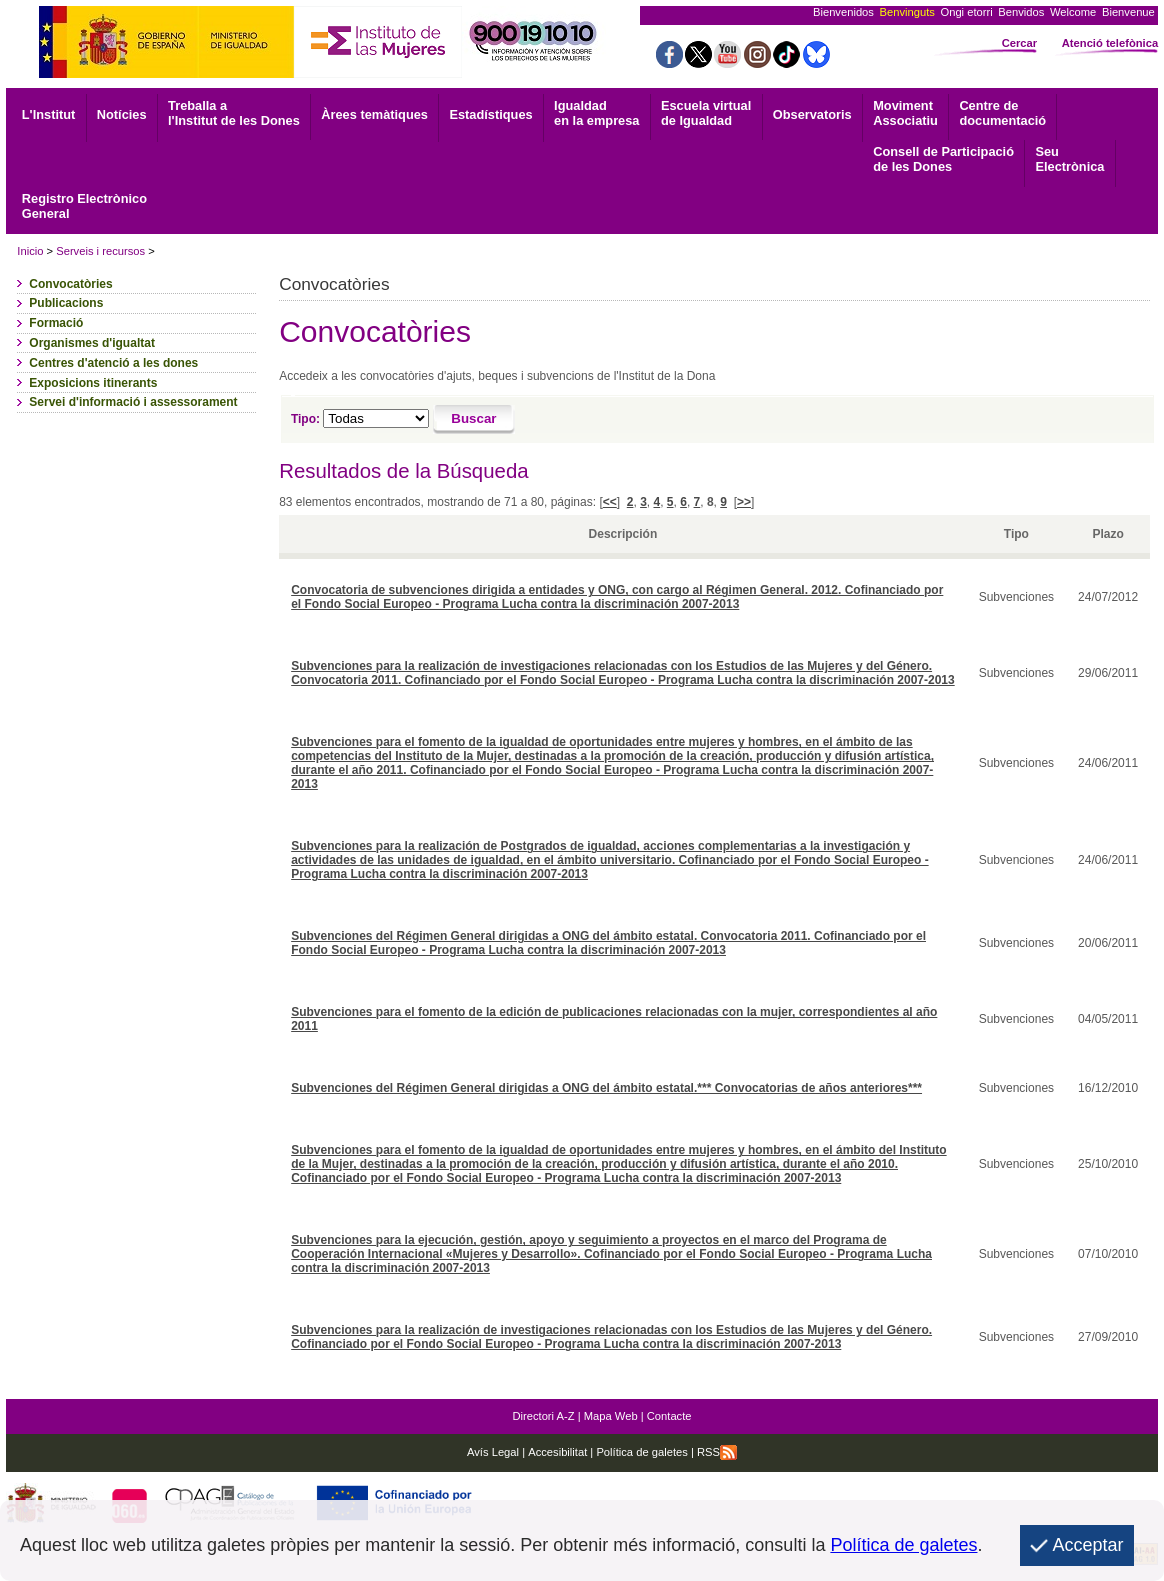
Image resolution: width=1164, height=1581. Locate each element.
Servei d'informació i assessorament (133, 402)
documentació (1002, 113)
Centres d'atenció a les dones (113, 363)
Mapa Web (611, 1416)
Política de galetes (640, 1452)
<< (610, 502)
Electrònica (1069, 159)
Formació (56, 323)
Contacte (669, 1416)
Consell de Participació (943, 159)
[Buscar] (474, 420)
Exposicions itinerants (93, 383)
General (84, 206)
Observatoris (812, 114)
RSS (717, 1452)
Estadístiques (490, 114)
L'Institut (49, 114)
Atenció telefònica (1110, 43)
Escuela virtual (706, 113)
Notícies (122, 114)
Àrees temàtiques (374, 114)
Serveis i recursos (100, 251)
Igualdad (596, 113)
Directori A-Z (543, 1416)
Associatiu (905, 113)
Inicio (30, 251)
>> (744, 502)
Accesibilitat (557, 1452)
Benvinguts (907, 12)
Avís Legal (493, 1452)
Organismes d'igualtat (92, 343)
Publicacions (66, 303)
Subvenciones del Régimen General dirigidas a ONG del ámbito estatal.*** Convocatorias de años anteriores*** (606, 1088)
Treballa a (234, 113)
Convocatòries (70, 284)
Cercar (1019, 43)
